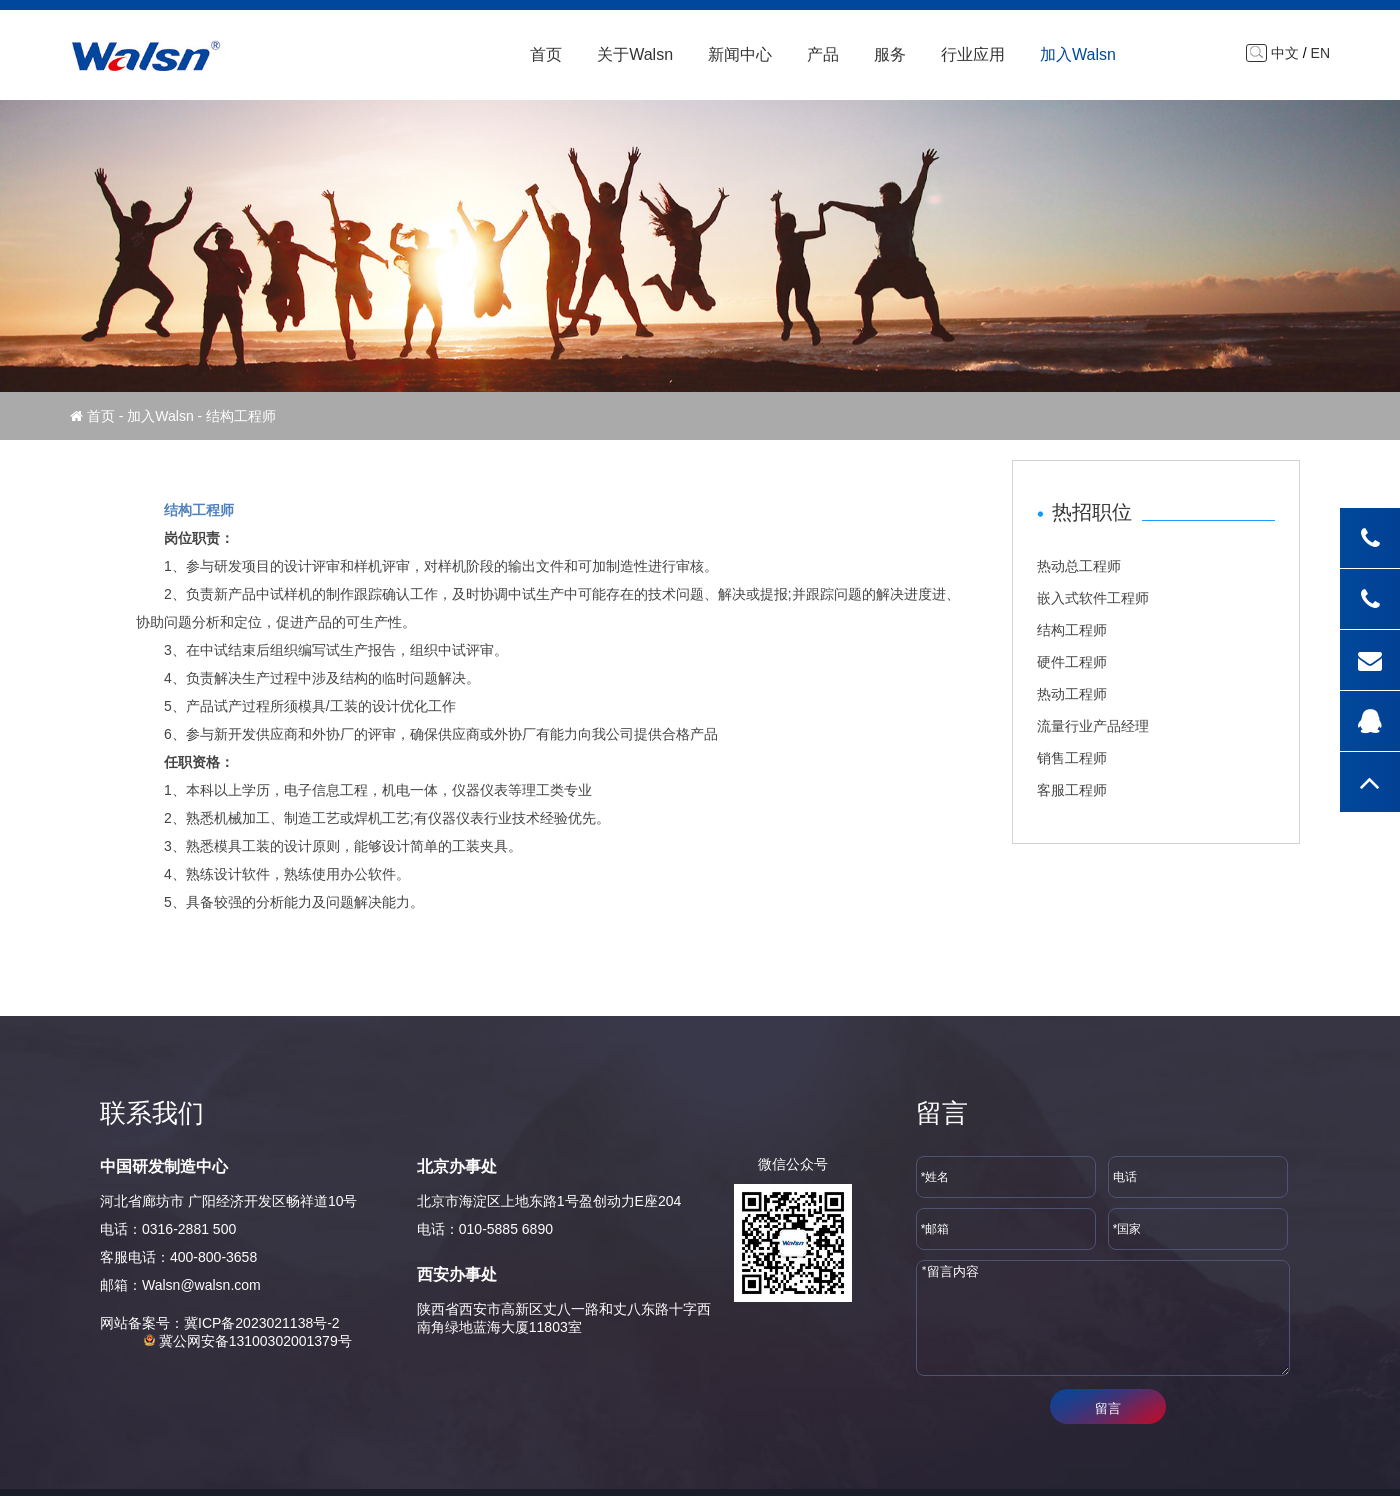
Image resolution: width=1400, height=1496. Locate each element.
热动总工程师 (1079, 566)
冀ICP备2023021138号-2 (262, 1323)
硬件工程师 (1072, 662)
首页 (546, 54)
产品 (823, 54)
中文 (1285, 53)
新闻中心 (740, 54)
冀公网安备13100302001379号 (247, 1341)
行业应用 (973, 54)
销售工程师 (1072, 758)
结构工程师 (1072, 630)
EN (1320, 53)
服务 (890, 54)
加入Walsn (1078, 54)
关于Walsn (635, 54)
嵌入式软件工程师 (1093, 598)
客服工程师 (1072, 790)
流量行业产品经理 (1093, 726)
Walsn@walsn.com (201, 1285)
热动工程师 (1072, 694)
